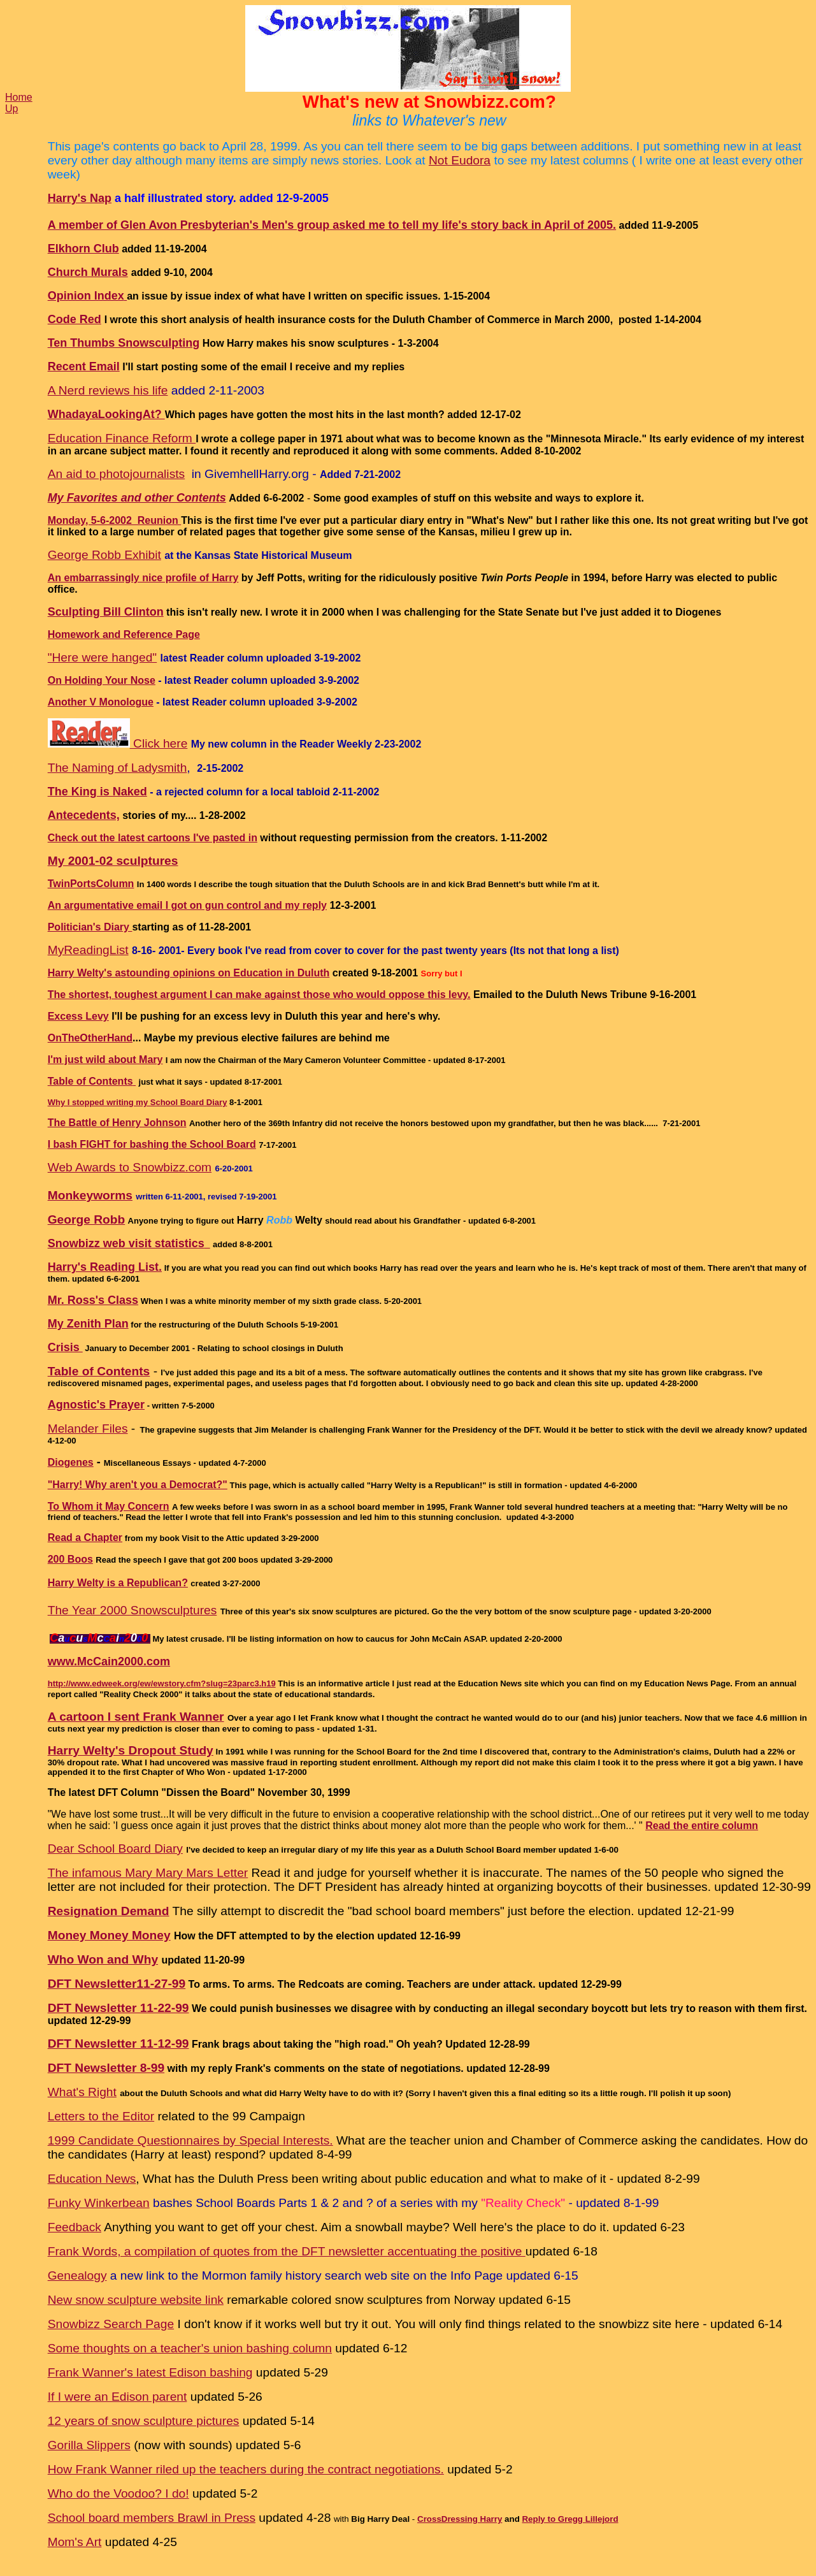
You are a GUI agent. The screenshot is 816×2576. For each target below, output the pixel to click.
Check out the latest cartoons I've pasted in (152, 837)
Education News (92, 2178)
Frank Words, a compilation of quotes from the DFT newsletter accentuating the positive (287, 2251)
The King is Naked (97, 791)
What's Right (82, 2092)
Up (11, 108)
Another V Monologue (101, 702)
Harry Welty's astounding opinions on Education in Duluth (189, 972)
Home (18, 97)
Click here (118, 743)
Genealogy (77, 2275)
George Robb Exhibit (104, 554)
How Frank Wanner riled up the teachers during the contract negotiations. (246, 2469)
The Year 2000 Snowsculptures (132, 1610)
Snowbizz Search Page (111, 2324)
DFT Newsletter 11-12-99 (118, 2043)
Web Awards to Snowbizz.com (129, 1167)
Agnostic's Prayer (96, 1404)
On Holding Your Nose (101, 680)
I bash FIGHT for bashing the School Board (152, 1144)
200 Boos (70, 1559)
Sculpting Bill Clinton (106, 611)
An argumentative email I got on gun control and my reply (187, 905)
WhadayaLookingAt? (106, 414)
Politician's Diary (90, 927)
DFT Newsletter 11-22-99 (118, 2008)
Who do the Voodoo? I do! (118, 2493)
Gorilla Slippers (89, 2445)
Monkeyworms (90, 1195)
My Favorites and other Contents (137, 497)
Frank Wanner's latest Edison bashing (150, 2372)
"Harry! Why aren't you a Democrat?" (137, 1484)
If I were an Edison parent (117, 2396)
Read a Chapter (85, 1537)
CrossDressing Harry (459, 2519)
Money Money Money (109, 1935)
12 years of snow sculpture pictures (144, 2421)
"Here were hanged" (102, 657)
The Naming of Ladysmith (117, 767)
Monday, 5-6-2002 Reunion (115, 520)
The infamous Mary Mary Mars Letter (148, 1872)
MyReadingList (88, 950)
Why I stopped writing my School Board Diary (137, 1102)
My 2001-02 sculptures (113, 860)
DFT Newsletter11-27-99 (116, 1983)
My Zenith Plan (88, 1323)
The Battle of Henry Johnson (117, 1122)
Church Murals (88, 272)
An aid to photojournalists (116, 474)
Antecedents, (84, 815)
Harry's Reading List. (105, 1267)
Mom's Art (75, 2542)
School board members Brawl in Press (151, 2517)
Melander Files (88, 1428)
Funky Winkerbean (99, 2203)
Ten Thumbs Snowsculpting (124, 342)
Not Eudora (459, 160)
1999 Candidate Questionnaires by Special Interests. (190, 2140)
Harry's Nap (79, 198)
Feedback (74, 2227)
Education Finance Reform (122, 438)
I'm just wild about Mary (105, 1059)
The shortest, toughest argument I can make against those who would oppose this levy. (259, 994)
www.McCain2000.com (109, 1661)
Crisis (65, 1347)
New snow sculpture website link (136, 2299)
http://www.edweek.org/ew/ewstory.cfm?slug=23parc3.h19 (162, 1683)
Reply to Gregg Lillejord (570, 2519)
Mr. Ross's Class (93, 1300)
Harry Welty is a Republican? (118, 1582)
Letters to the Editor (101, 2116)
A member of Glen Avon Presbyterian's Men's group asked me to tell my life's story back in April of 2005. (332, 225)
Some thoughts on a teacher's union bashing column (190, 2348)
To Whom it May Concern (108, 1506)
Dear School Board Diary (115, 1848)
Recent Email (84, 366)
